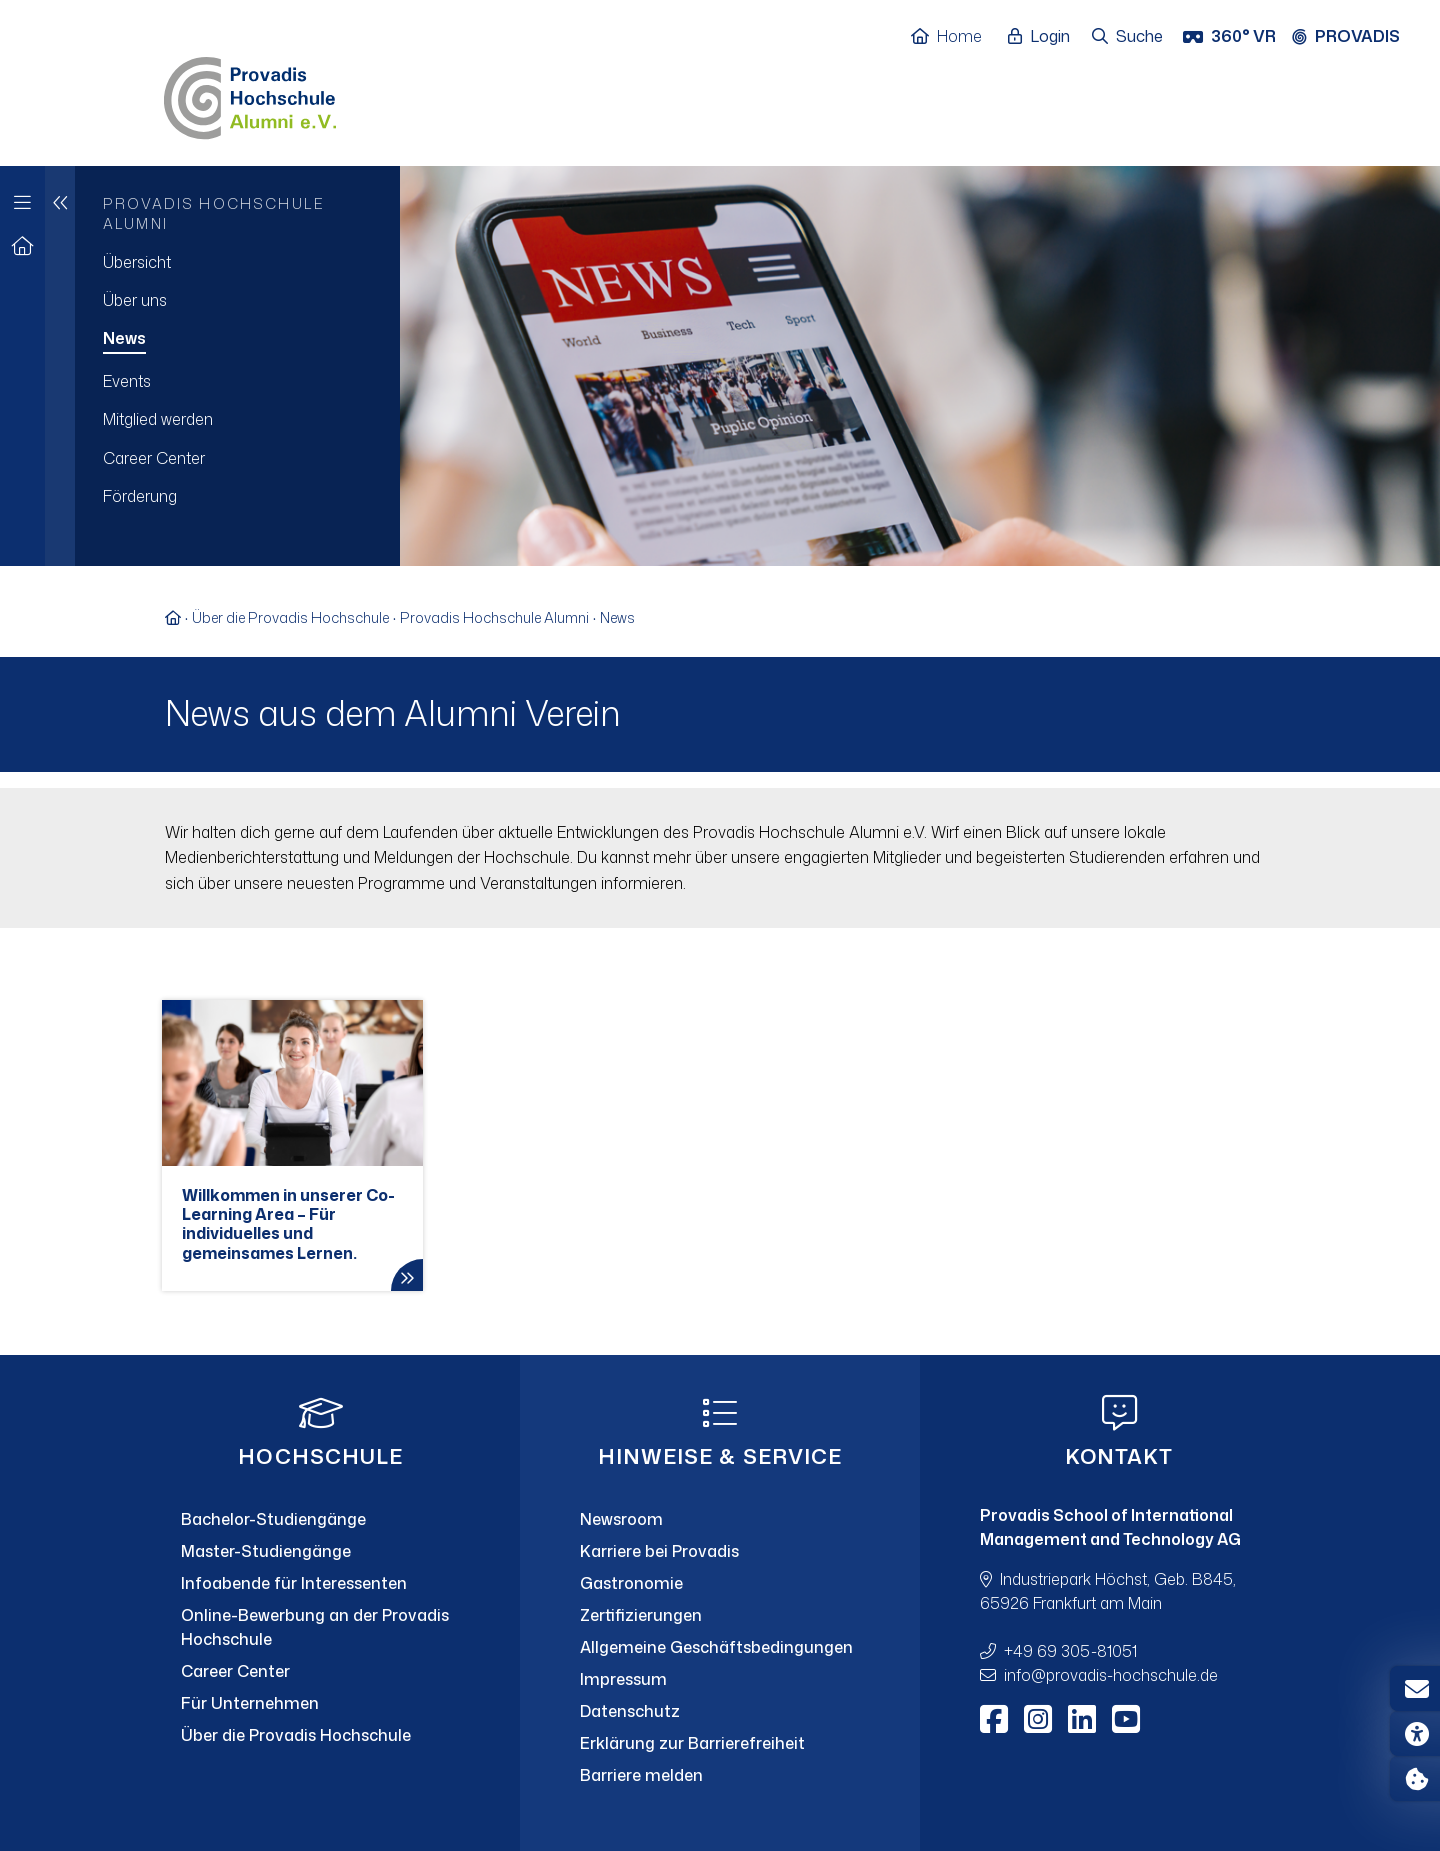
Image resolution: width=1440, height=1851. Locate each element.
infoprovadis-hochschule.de (1111, 1675)
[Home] (956, 37)
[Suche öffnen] (1128, 37)
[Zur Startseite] (22, 246)
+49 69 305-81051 (1070, 1651)
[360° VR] (1231, 37)
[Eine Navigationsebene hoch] (60, 366)
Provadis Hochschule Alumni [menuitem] (213, 213)
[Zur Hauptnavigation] (22, 197)
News (617, 617)
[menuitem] (237, 262)
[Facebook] (994, 1719)
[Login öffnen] (1044, 37)
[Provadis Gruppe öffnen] (1356, 37)
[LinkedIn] (1082, 1719)
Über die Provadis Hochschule (290, 617)
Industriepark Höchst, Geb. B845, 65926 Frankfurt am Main (1108, 1591)
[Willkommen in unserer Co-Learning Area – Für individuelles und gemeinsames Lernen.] (292, 1145)
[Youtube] (1126, 1719)
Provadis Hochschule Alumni (494, 617)
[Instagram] (1038, 1719)
